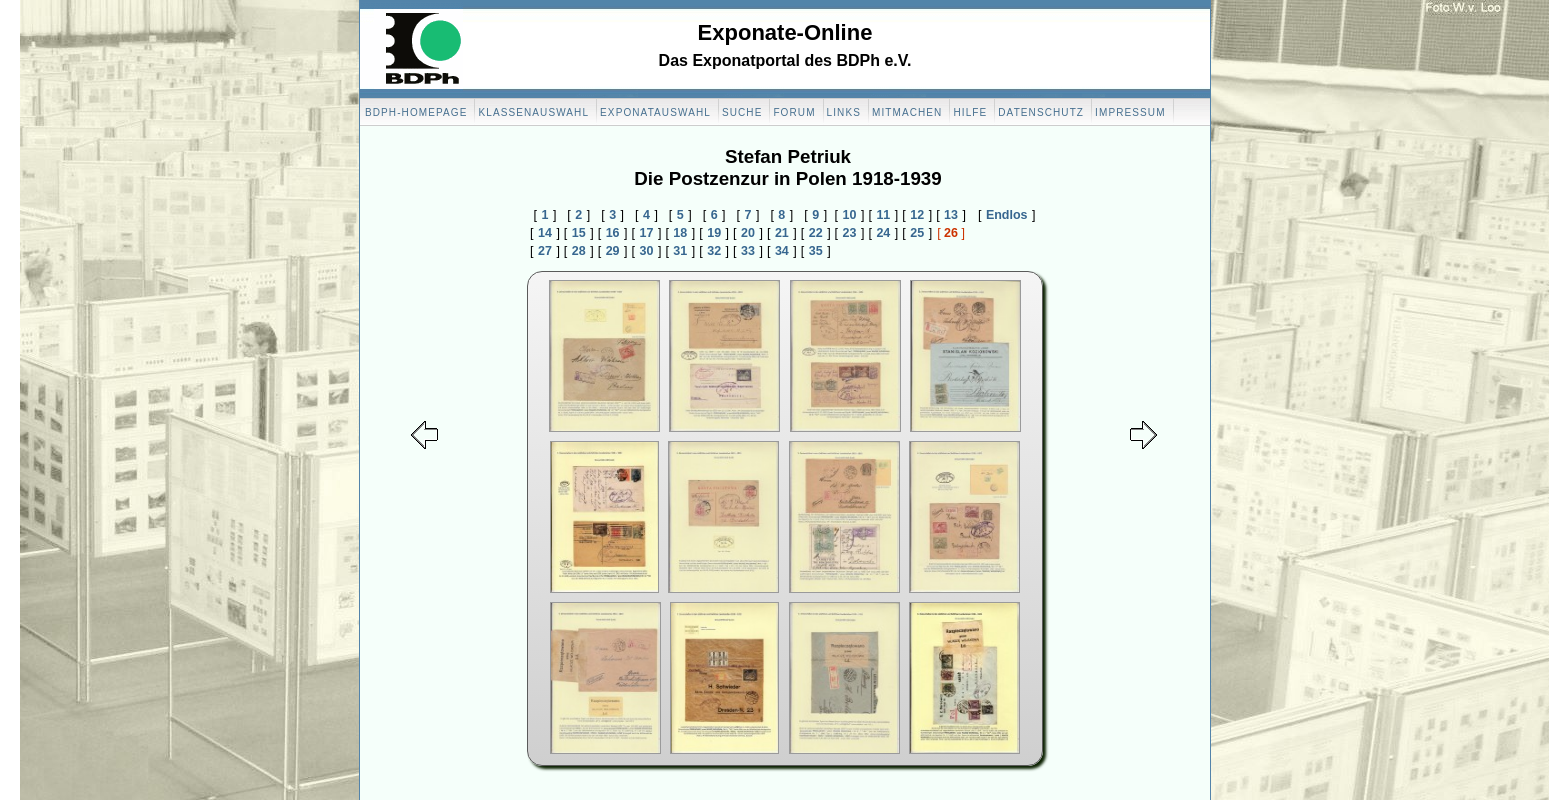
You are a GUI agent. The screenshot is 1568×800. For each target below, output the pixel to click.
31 (680, 251)
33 (748, 251)
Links (844, 112)
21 (782, 233)
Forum (794, 112)
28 (579, 251)
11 (883, 215)
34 (782, 251)
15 (579, 233)
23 (850, 233)
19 (714, 233)
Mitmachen (907, 112)
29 (613, 251)
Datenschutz (1041, 112)
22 (816, 233)
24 (883, 233)
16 (613, 233)
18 (680, 233)
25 (917, 233)
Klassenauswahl (533, 112)
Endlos (1007, 215)
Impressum (1130, 112)
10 (850, 215)
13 (951, 215)
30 (647, 251)
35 (816, 251)
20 (748, 233)
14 (545, 233)
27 (545, 251)
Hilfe (970, 112)
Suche (742, 112)
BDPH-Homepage (416, 112)
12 (917, 215)
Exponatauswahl (655, 112)
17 (647, 233)
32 (714, 251)
